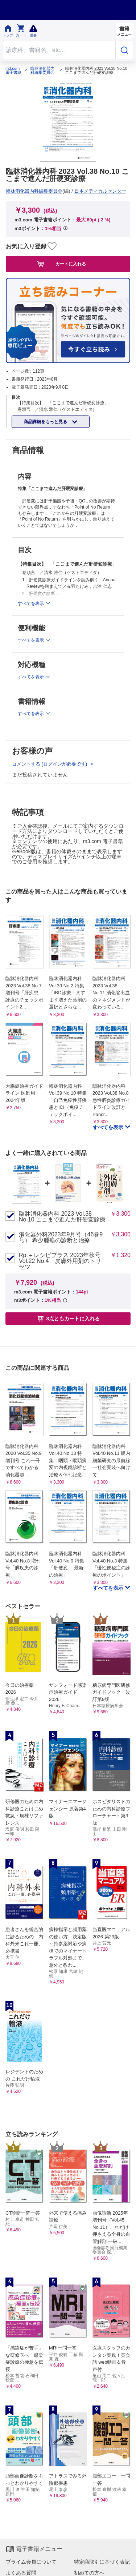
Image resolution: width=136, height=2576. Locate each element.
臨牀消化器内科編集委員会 (42, 71)
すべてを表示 (109, 1127)
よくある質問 (21, 2572)
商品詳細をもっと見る (46, 421)
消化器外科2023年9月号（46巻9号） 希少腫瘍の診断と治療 (61, 1237)
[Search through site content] (59, 50)
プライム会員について (31, 2561)
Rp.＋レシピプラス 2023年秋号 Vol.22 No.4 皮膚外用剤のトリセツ (60, 1261)
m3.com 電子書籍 (13, 71)
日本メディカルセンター (100, 191)
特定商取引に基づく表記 (102, 2561)
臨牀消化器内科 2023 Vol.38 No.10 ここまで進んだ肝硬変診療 (62, 1217)
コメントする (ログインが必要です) (50, 764)
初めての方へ (89, 2572)
